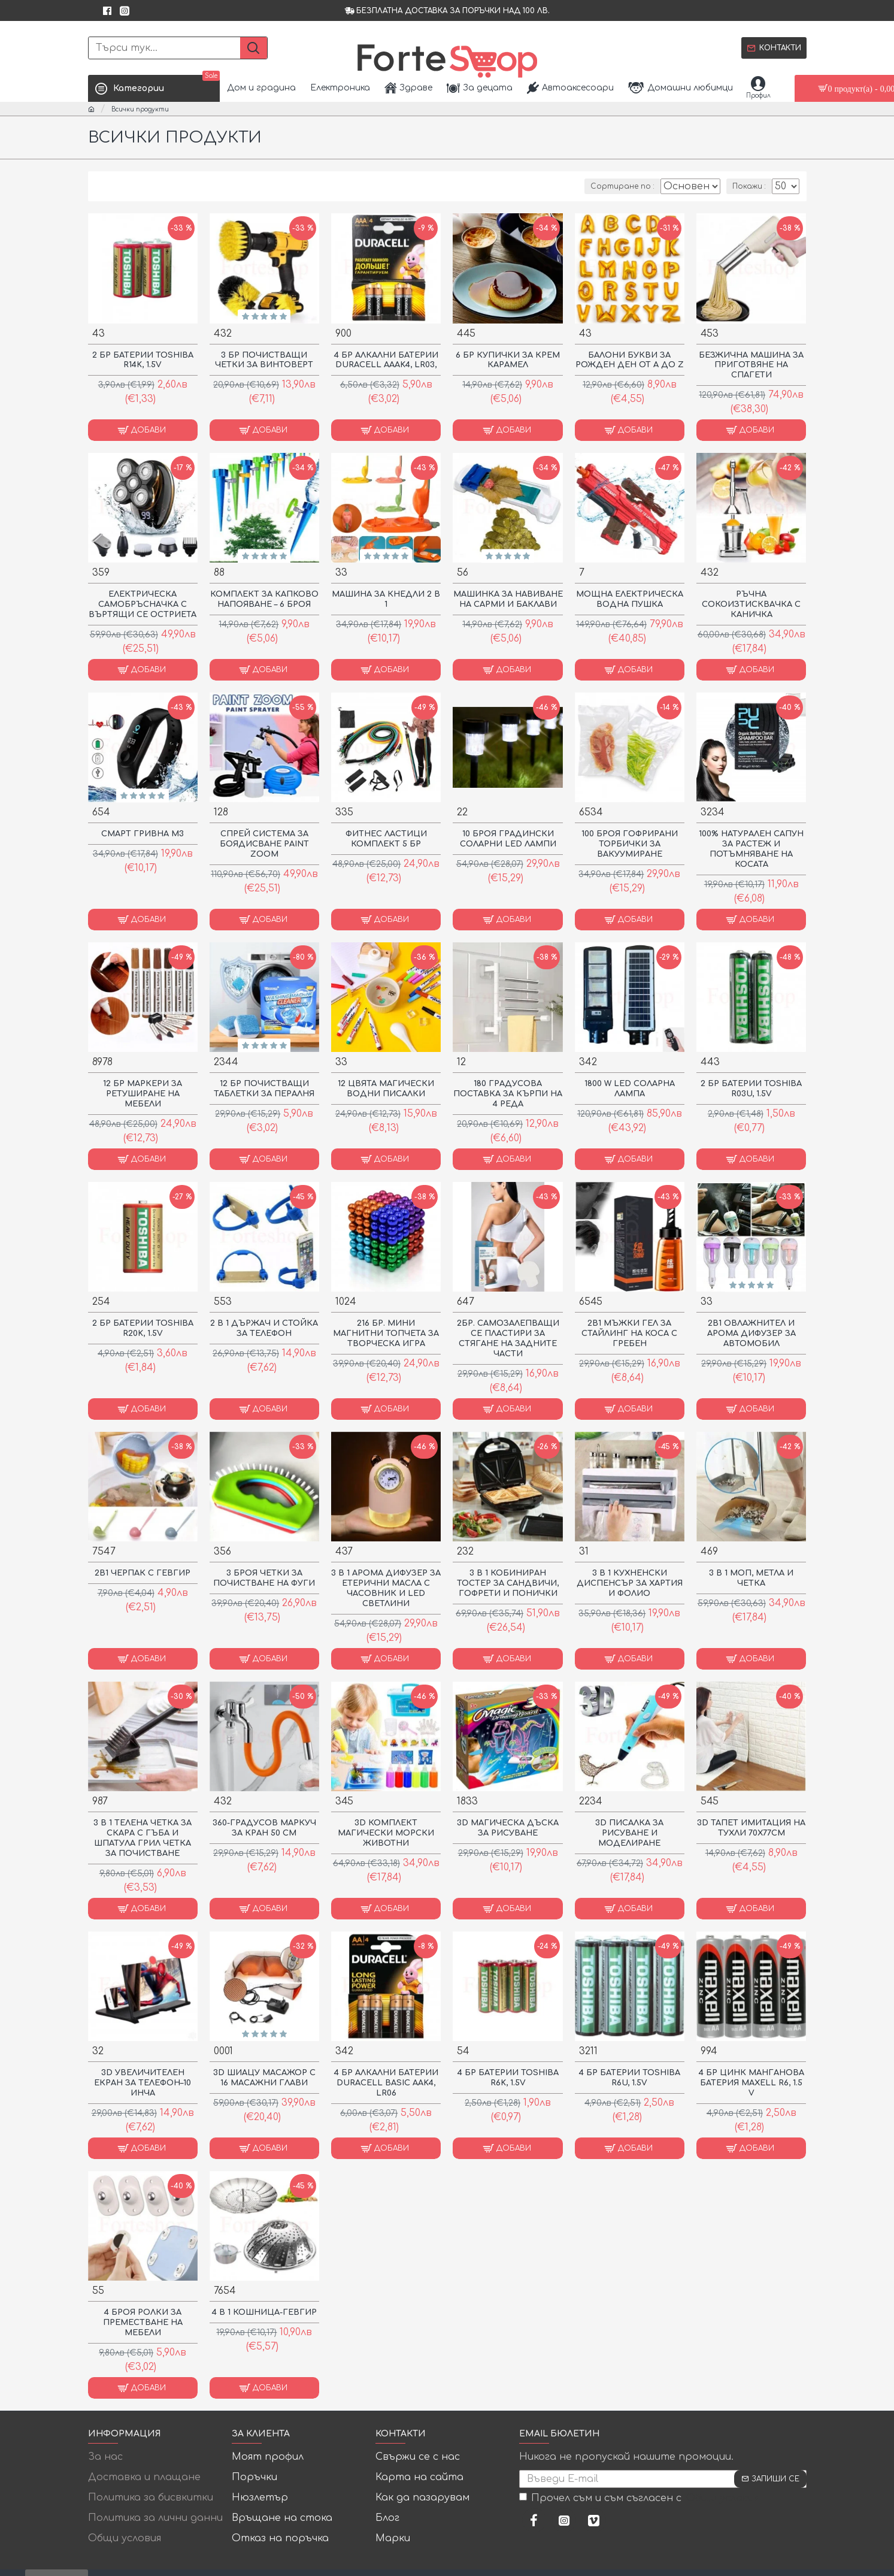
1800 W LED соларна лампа (629, 1088)
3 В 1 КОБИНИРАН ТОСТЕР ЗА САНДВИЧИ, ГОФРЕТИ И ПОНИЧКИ (508, 1582)
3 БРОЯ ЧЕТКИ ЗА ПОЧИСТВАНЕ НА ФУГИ (264, 1577)
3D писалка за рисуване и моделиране (629, 1832)
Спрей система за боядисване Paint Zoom (264, 843)
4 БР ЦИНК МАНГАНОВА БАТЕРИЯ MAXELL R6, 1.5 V (751, 2082)
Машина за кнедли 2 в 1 (386, 598)
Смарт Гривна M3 (142, 833)
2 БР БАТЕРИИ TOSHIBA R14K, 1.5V (142, 359)
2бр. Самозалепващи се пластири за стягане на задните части (508, 1338)
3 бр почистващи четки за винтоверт (264, 359)
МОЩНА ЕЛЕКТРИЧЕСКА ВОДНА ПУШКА (629, 598)
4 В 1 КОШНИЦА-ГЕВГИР (264, 2312)
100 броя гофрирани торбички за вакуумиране (629, 843)
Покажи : (751, 186)
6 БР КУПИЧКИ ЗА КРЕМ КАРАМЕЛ (508, 359)
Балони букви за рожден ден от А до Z (629, 359)
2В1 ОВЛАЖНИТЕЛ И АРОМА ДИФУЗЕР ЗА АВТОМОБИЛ (751, 1333)
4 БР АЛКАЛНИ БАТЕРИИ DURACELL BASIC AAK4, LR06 (386, 2082)
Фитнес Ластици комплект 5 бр (386, 838)
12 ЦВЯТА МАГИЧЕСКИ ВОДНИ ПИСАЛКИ (386, 1088)
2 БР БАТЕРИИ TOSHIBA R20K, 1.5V (142, 1328)
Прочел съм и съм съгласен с (640, 2498)
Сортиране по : (613, 186)
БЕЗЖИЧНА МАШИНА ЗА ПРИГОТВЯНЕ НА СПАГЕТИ (751, 364)
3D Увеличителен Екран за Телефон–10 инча (142, 2082)
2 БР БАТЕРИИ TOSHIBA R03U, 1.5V (751, 1088)
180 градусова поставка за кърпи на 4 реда (507, 1093)
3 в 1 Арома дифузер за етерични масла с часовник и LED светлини (386, 1587)
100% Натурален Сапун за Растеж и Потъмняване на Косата (751, 848)
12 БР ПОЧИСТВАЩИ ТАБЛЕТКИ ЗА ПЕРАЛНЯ (264, 1088)
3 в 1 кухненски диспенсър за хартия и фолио (630, 1582)
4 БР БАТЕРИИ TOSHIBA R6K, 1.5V (508, 2077)
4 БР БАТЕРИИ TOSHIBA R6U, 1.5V (629, 2077)
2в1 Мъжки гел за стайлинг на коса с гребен (629, 1333)
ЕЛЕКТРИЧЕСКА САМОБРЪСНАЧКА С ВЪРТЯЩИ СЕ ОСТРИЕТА (142, 603)
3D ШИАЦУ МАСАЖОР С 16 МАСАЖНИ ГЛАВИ (264, 2077)
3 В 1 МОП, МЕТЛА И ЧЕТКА (751, 1577)
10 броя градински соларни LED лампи (508, 838)
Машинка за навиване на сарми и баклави (508, 603)
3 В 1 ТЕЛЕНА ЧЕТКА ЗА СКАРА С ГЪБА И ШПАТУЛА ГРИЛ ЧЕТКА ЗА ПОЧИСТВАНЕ (142, 1837)
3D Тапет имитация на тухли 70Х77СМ (751, 1827)
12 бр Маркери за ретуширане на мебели (142, 1093)
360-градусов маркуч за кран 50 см (264, 1827)
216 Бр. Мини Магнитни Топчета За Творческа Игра (386, 1333)
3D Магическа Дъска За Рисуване (508, 1827)
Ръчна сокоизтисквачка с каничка (751, 603)
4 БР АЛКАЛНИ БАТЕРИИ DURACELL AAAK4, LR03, (386, 359)
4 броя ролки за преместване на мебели (143, 2322)
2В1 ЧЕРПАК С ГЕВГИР (142, 1572)
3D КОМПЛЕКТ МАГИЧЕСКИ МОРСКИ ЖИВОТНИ (386, 1832)
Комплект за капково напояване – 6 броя (264, 598)
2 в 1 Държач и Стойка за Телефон (264, 1328)
